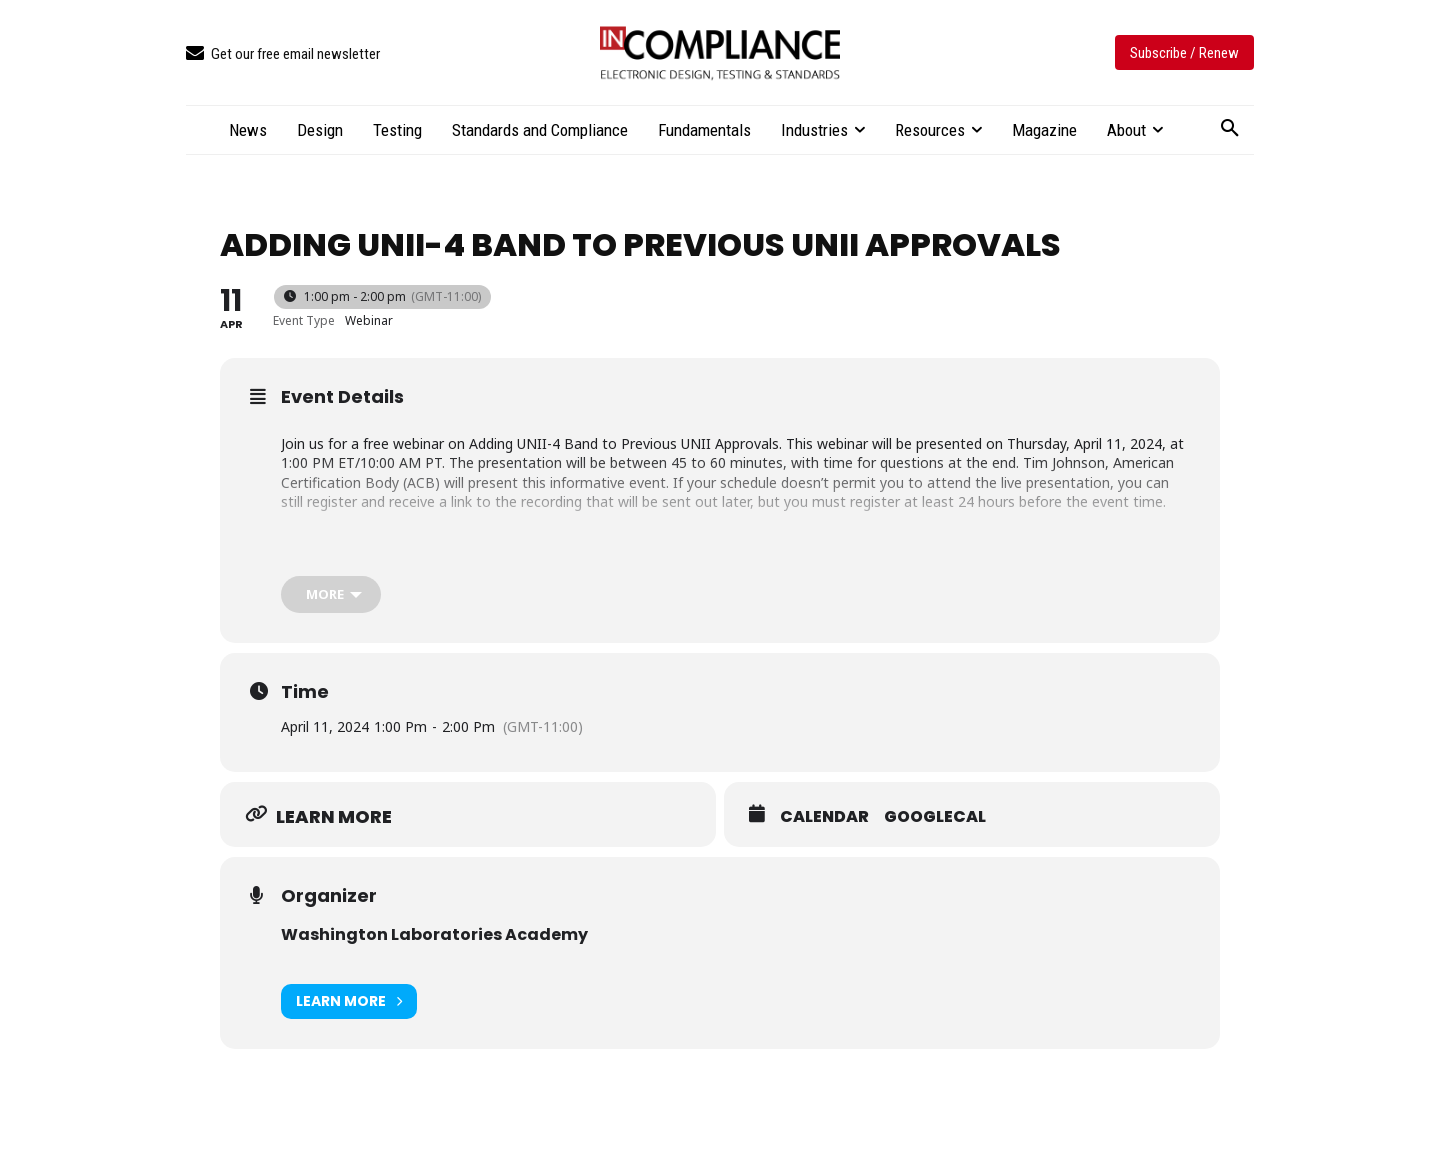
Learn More (349, 1001)
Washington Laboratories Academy (434, 934)
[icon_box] (283, 54)
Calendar (824, 817)
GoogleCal (935, 817)
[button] (1230, 129)
